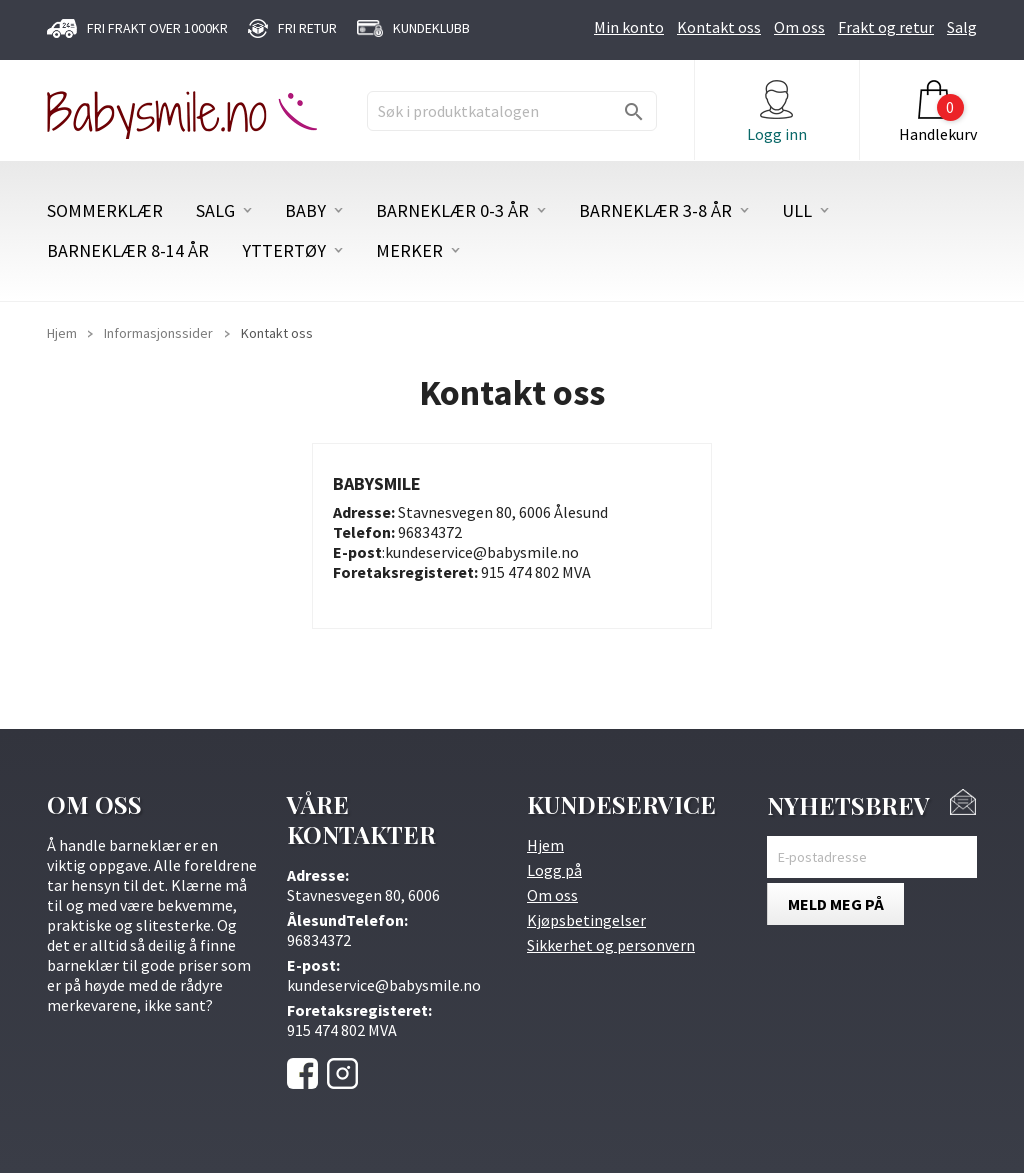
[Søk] (512, 111)
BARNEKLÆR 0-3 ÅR (452, 211)
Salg (962, 27)
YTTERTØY (284, 251)
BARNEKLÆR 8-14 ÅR (128, 251)
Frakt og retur (886, 27)
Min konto (629, 27)
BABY (305, 211)
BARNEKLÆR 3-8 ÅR (655, 211)
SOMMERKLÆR (105, 211)
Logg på (554, 870)
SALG (215, 211)
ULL (797, 211)
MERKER (409, 251)
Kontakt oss (719, 27)
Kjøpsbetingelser (586, 920)
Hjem (545, 845)
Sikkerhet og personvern (611, 945)
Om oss (799, 27)
